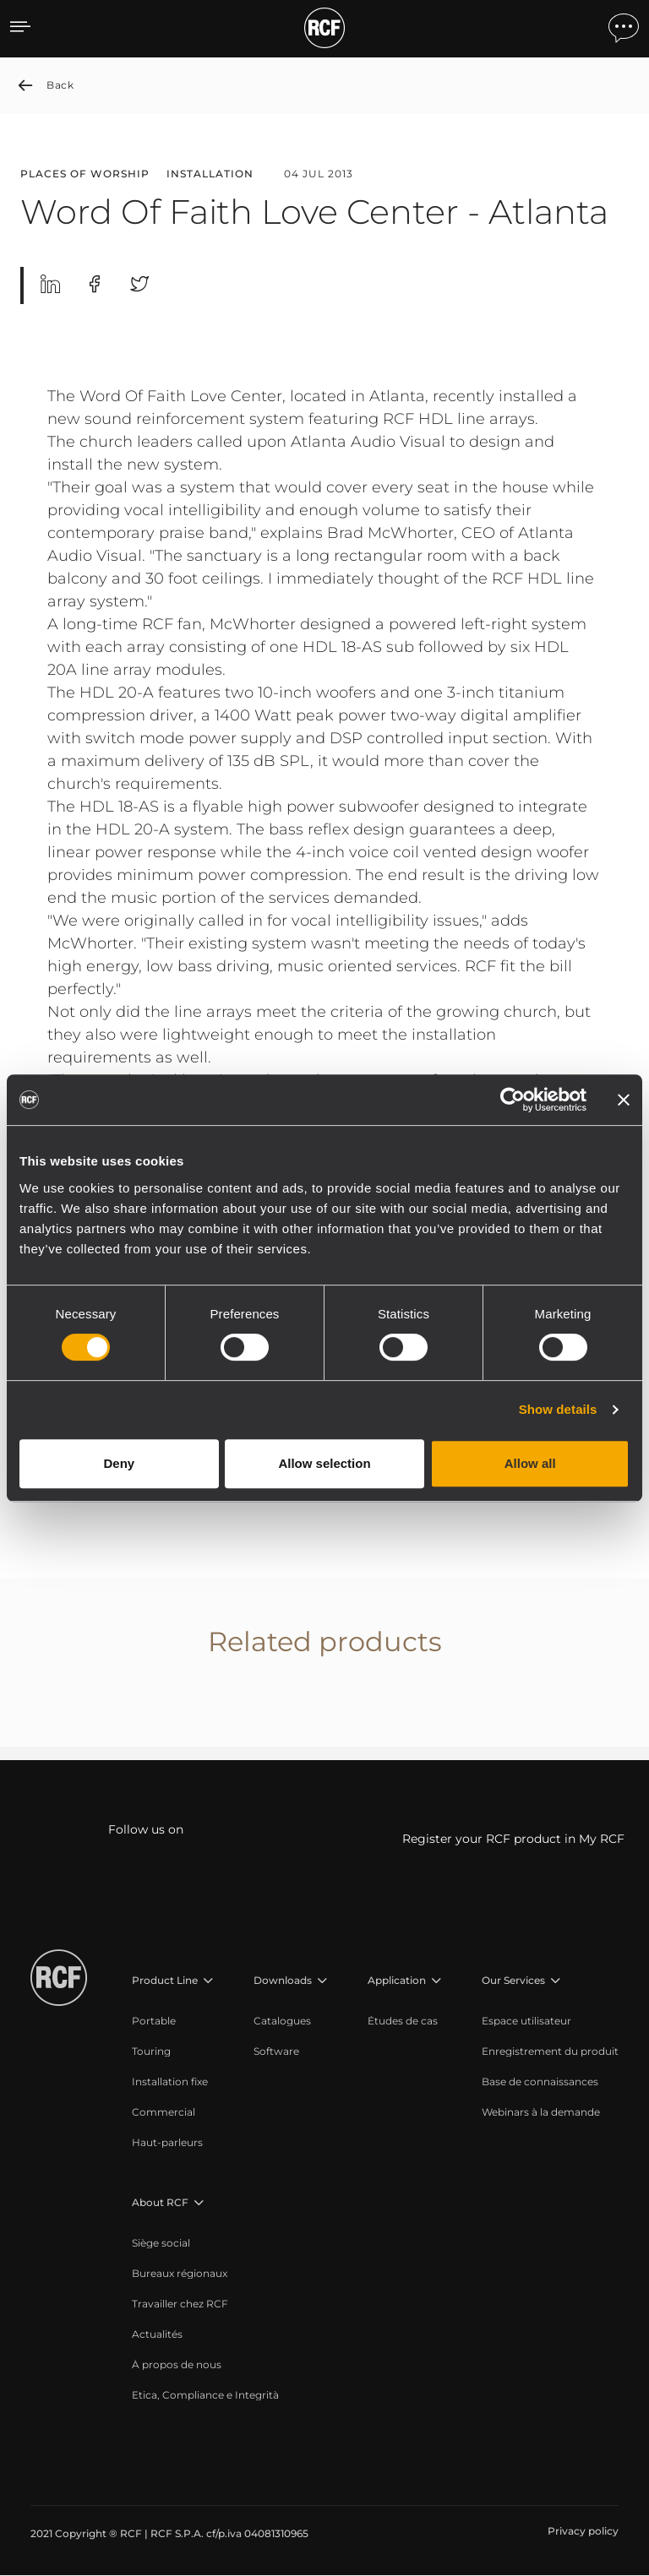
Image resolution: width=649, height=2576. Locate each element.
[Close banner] (624, 1100)
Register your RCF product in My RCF (513, 1839)
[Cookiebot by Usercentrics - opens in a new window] (512, 1099)
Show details (558, 1409)
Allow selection (324, 1463)
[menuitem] (173, 2022)
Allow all (530, 1463)
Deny (118, 1463)
